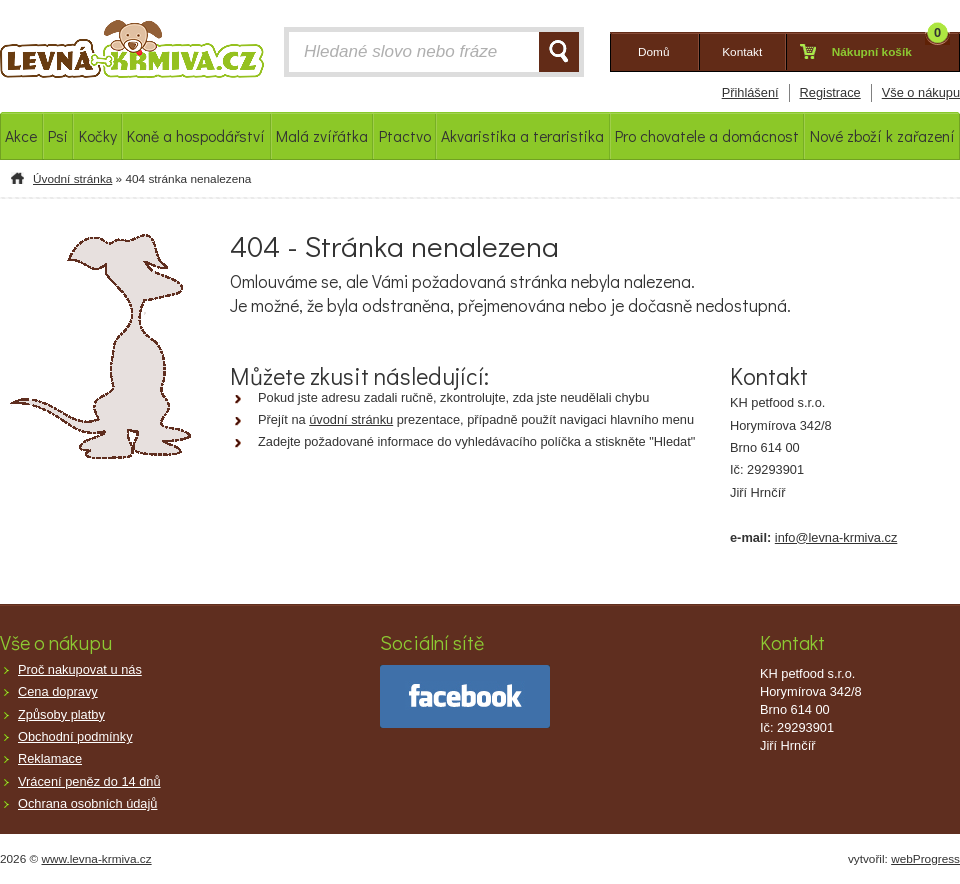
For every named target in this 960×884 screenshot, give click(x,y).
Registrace (830, 92)
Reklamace (50, 758)
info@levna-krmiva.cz (836, 537)
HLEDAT (559, 52)
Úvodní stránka (72, 179)
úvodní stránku (351, 419)
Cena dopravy (58, 691)
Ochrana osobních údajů (87, 803)
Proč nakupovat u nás (80, 669)
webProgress (925, 859)
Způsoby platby (61, 714)
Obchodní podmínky (75, 736)
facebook (465, 696)
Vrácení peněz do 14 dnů (89, 781)
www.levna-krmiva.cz (97, 859)
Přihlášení (750, 92)
